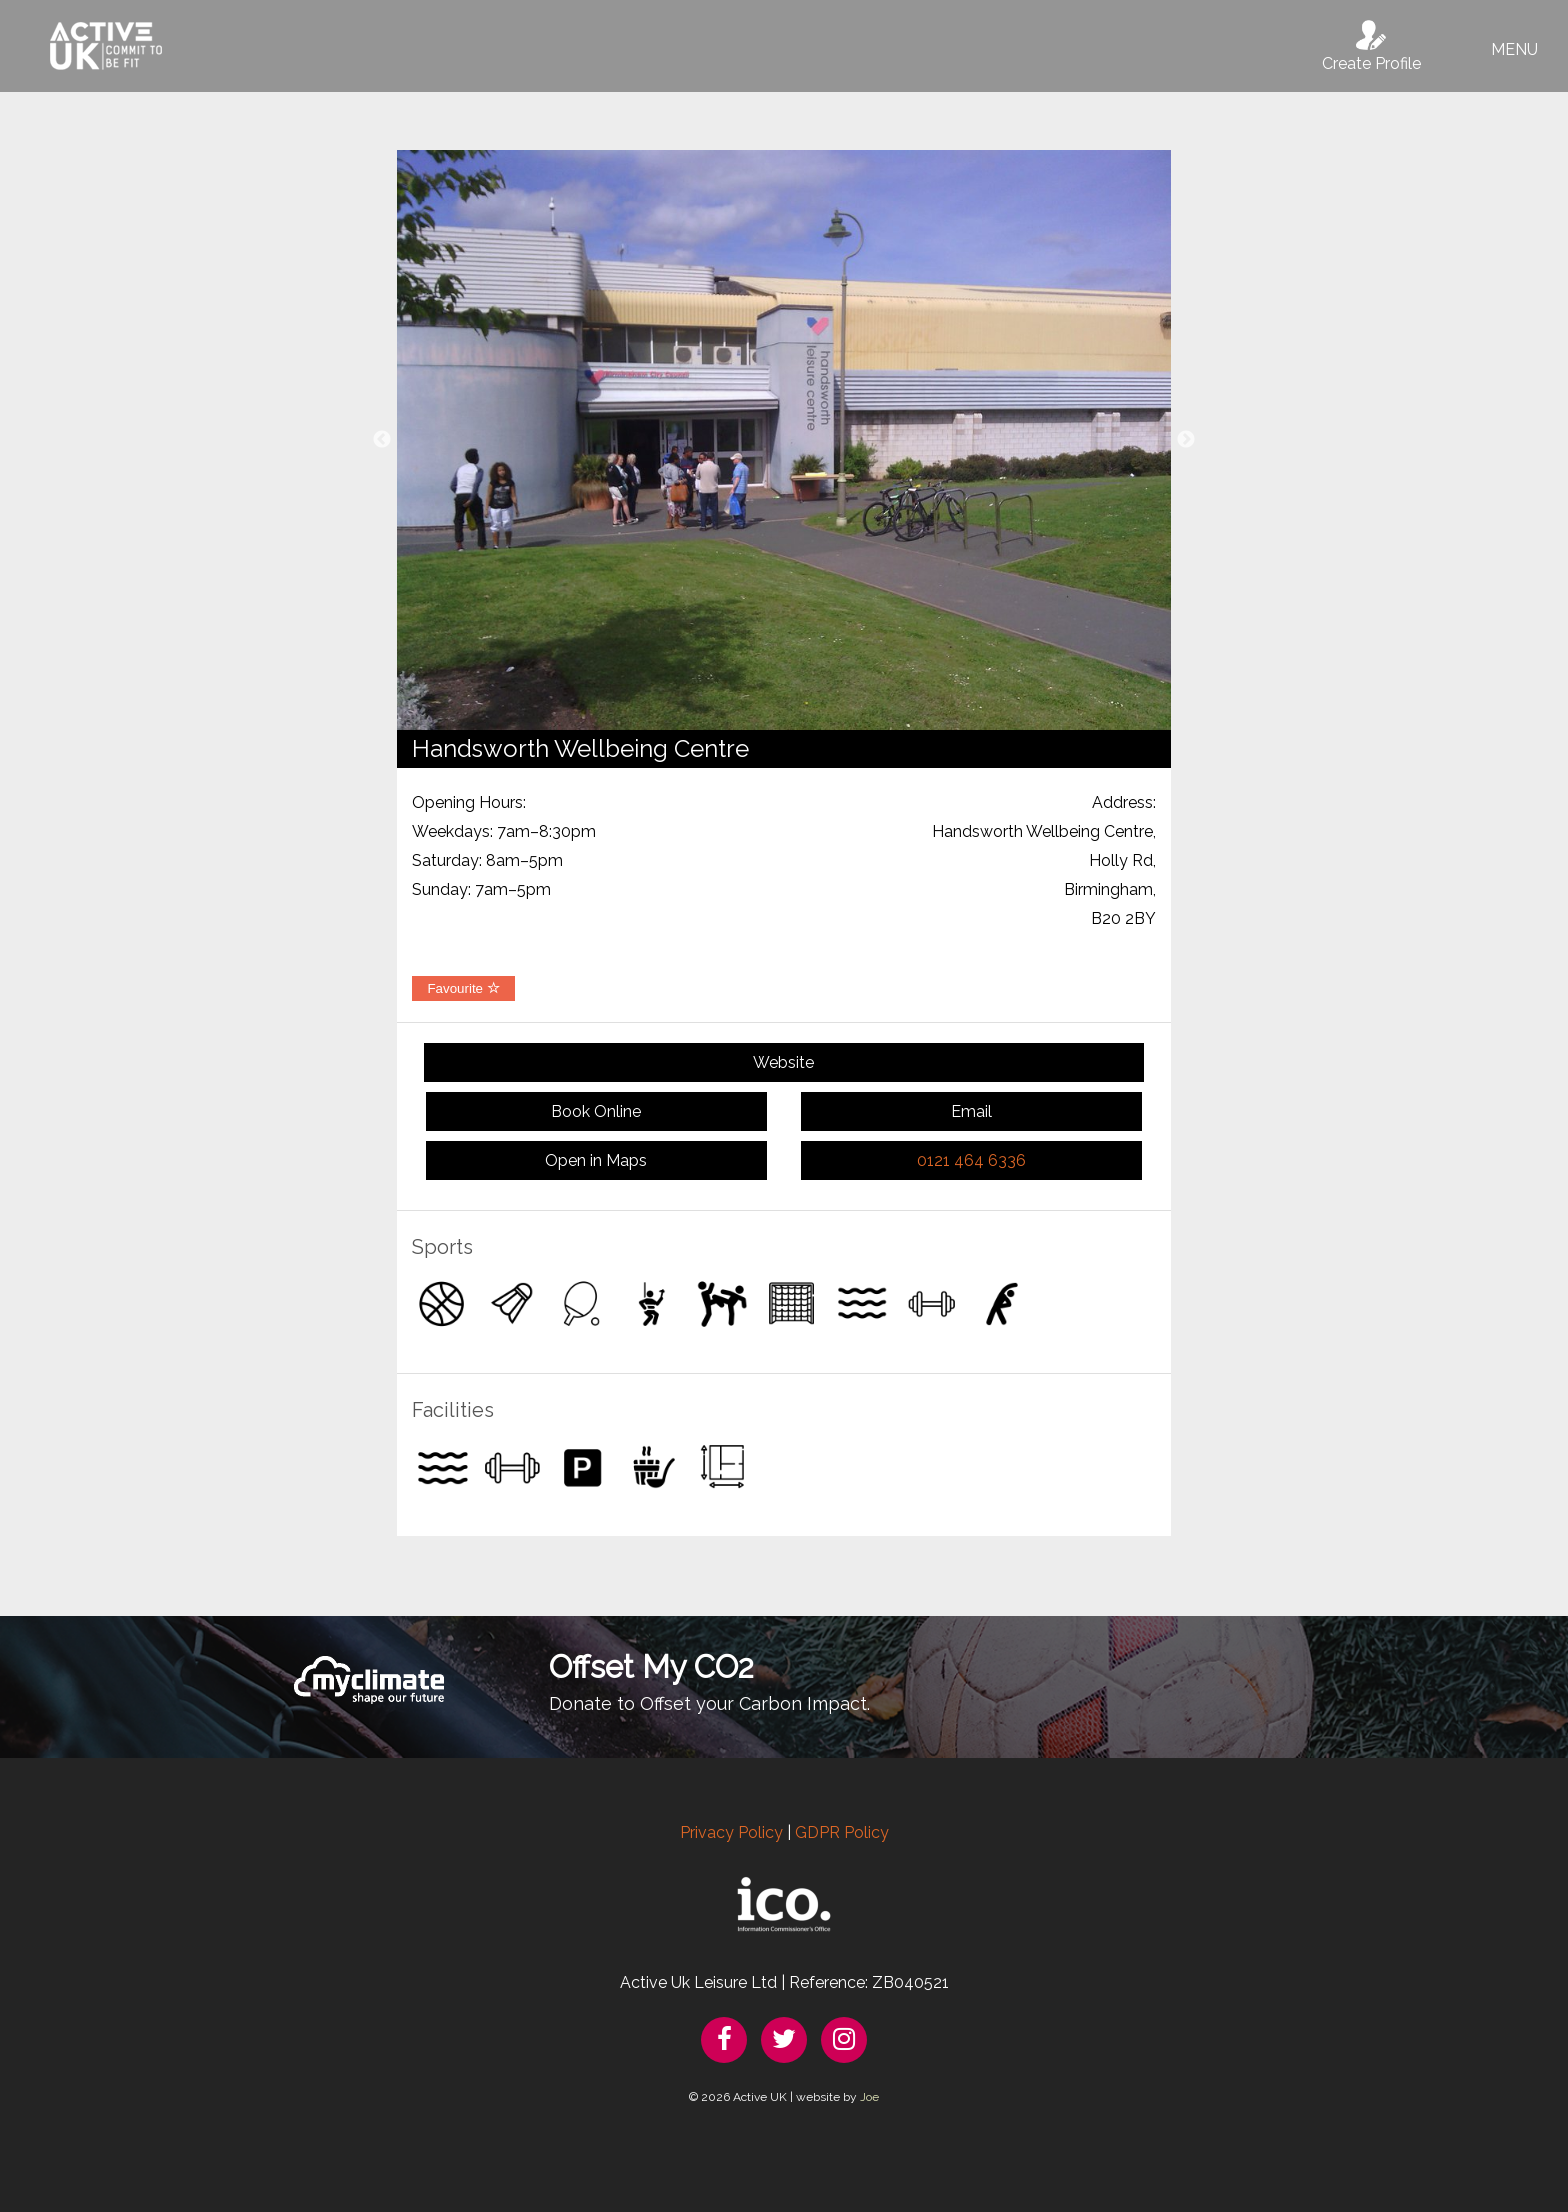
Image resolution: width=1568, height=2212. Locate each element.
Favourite (463, 988)
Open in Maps (596, 1160)
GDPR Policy (842, 1832)
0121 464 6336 (971, 1160)
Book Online (596, 1111)
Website (783, 1062)
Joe (869, 2097)
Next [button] (1186, 440)
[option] (784, 440)
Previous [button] (382, 440)
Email (971, 1111)
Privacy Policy (731, 1832)
